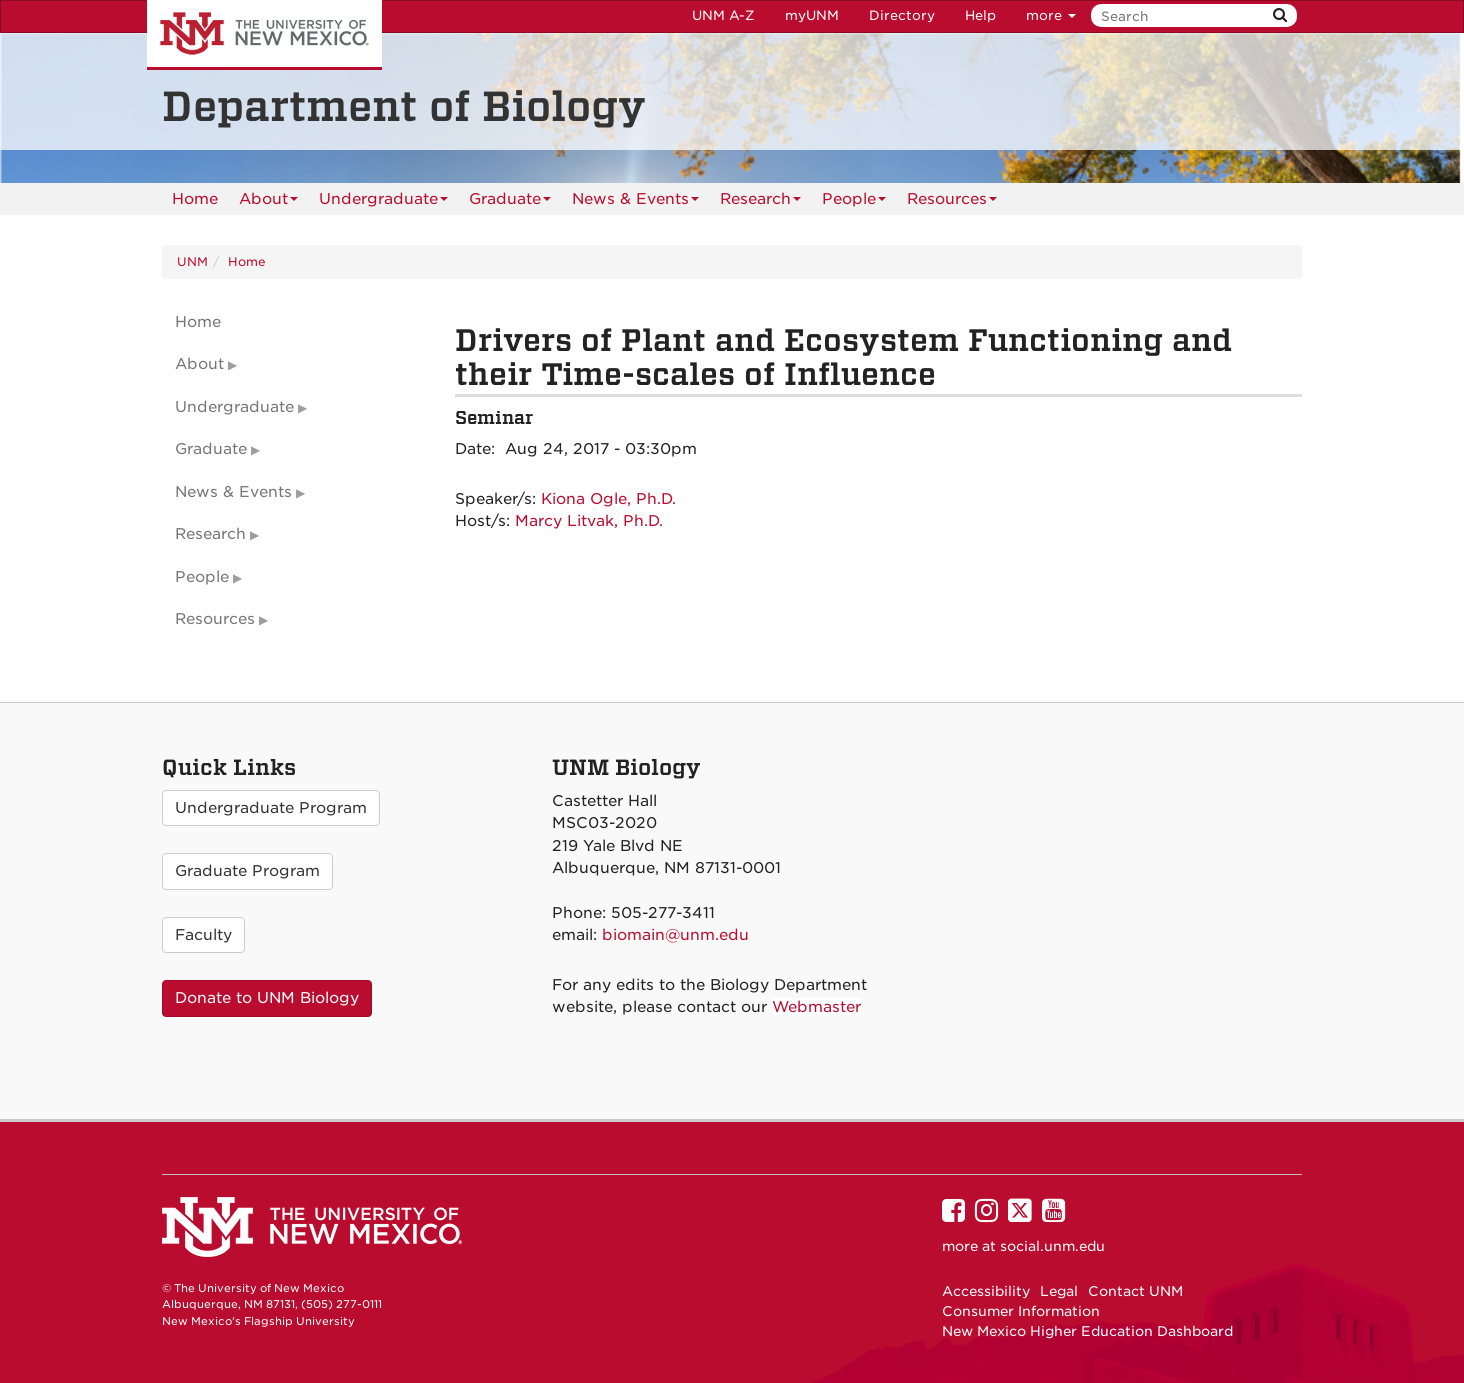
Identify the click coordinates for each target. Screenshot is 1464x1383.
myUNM (812, 15)
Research (760, 202)
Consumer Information (1021, 1311)
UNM (192, 261)
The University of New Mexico (264, 35)
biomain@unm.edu (675, 935)
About (268, 202)
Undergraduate (383, 202)
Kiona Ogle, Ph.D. (608, 499)
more (1051, 15)
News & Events (635, 202)
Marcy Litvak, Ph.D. (589, 521)
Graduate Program (247, 871)
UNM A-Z (723, 15)
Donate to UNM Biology (267, 998)
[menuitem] (195, 199)
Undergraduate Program (271, 808)
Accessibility (986, 1291)
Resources (952, 202)
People (854, 202)
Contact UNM (1135, 1291)
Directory (902, 15)
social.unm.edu (1052, 1246)
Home (195, 199)
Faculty (203, 935)
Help (980, 15)
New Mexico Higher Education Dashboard (1087, 1331)
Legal (1059, 1291)
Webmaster (816, 1007)
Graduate (510, 202)
